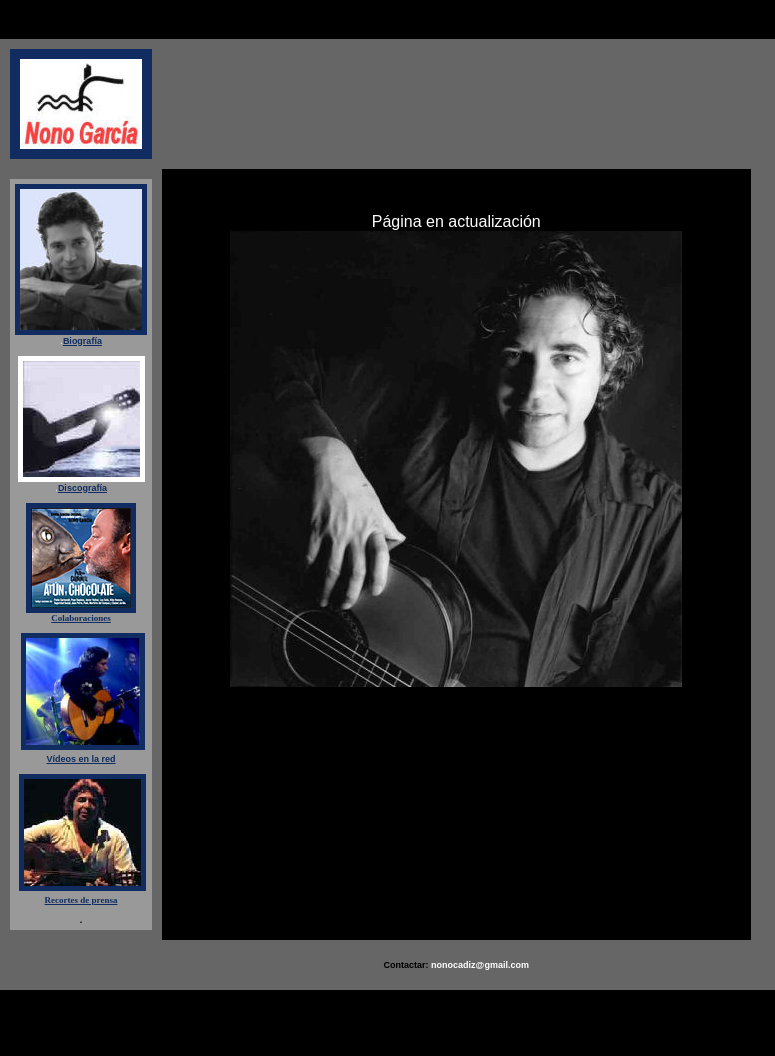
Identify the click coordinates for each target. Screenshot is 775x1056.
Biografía (82, 341)
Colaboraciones (81, 618)
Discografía (82, 488)
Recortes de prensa (81, 900)
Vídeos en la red (80, 759)
